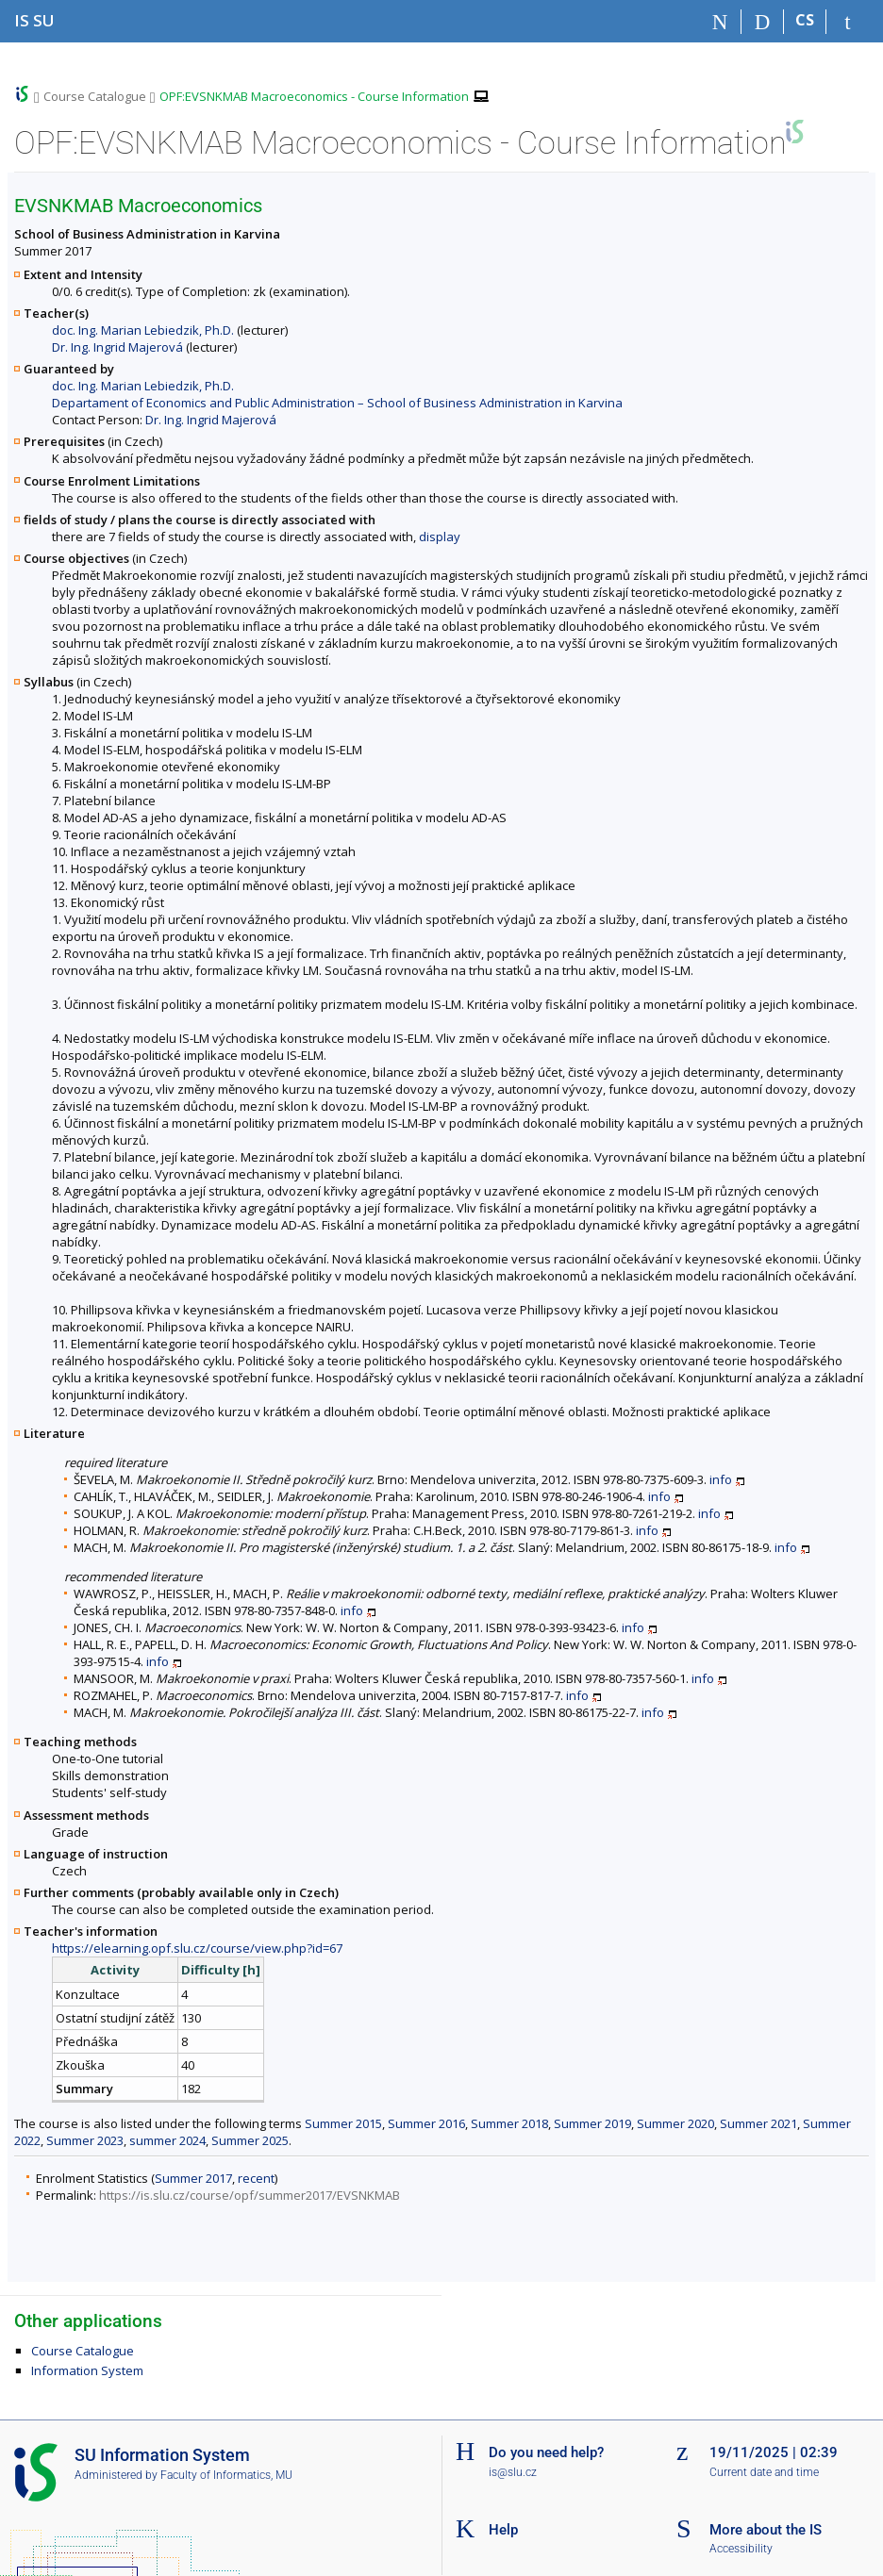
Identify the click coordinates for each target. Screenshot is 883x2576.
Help (503, 2529)
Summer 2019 (592, 2123)
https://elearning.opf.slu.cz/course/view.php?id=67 (197, 1948)
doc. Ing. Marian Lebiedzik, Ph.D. (143, 330)
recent (256, 2178)
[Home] (720, 21)
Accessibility (741, 2548)
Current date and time (764, 2472)
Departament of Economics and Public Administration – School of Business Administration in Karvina (337, 402)
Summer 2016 (426, 2123)
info (720, 1479)
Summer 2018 (509, 2123)
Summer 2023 (85, 2140)
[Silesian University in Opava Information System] (34, 20)
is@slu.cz (513, 2472)
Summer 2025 (250, 2140)
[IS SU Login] (847, 21)
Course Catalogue (94, 96)
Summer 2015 (343, 2123)
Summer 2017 (193, 2178)
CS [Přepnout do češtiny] (804, 19)
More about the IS (765, 2529)
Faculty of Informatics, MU (226, 2475)
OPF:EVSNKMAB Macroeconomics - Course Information (314, 96)
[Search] (762, 21)
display (439, 536)
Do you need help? (546, 2452)
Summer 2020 (675, 2123)
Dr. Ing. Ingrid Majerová (117, 347)
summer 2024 (167, 2140)
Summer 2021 (758, 2123)
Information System (87, 2370)
